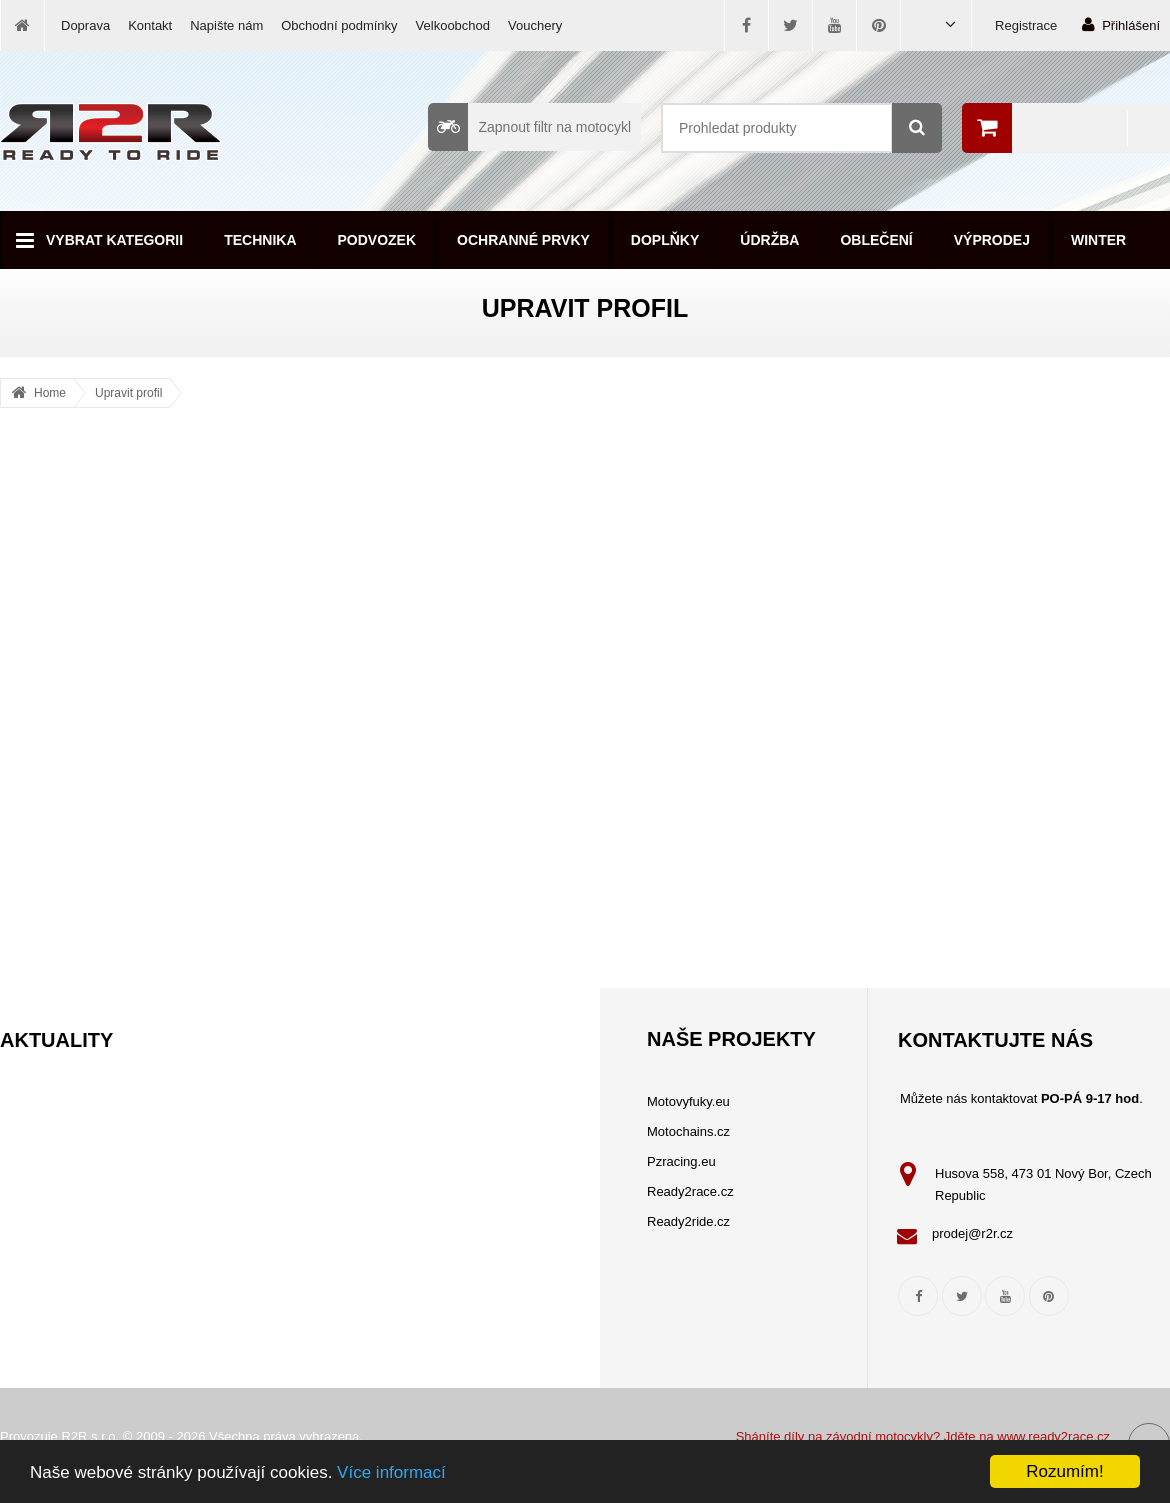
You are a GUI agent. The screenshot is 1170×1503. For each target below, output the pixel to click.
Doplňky (665, 240)
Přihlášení (1121, 24)
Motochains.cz (688, 1131)
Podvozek (377, 240)
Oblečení (876, 240)
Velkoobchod (453, 25)
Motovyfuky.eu (688, 1101)
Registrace (1026, 25)
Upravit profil (128, 393)
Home (50, 393)
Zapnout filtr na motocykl (529, 127)
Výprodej (992, 240)
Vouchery (535, 25)
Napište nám (226, 25)
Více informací (391, 1472)
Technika (260, 240)
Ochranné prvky (523, 240)
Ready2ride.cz (688, 1221)
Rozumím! (1064, 1471)
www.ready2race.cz (1053, 1436)
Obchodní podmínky (339, 25)
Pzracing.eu (681, 1161)
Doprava (85, 25)
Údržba (769, 240)
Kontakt (150, 25)
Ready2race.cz (690, 1191)
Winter (1098, 240)
